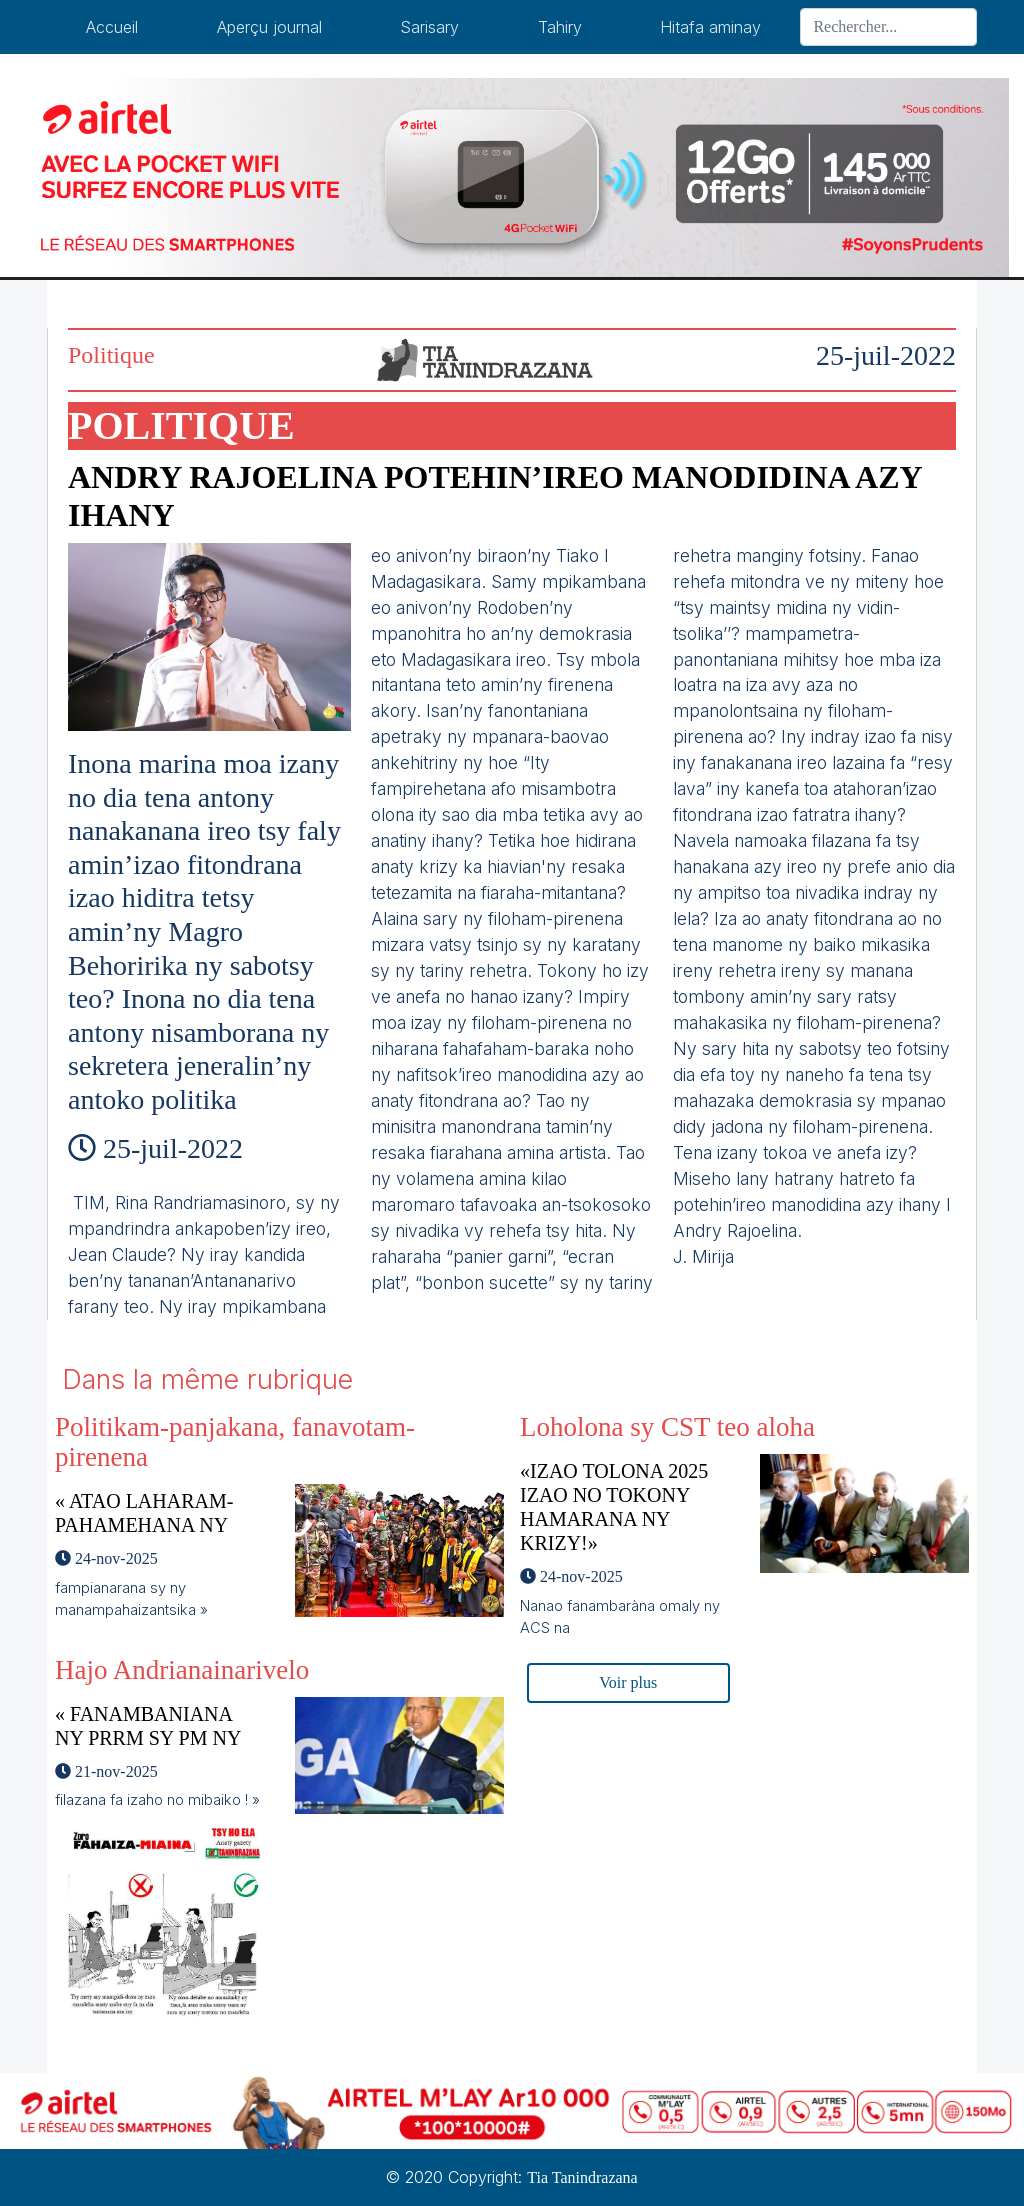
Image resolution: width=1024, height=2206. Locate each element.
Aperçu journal (269, 27)
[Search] (888, 27)
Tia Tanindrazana (582, 2177)
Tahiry (560, 27)
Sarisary (429, 27)
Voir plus (628, 1682)
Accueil (112, 27)
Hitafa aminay (710, 27)
